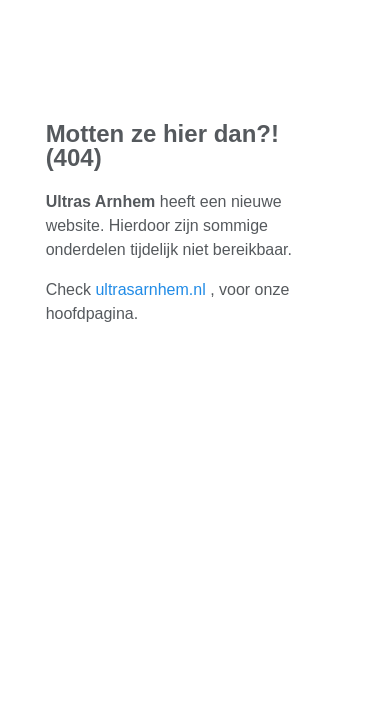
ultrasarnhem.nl (150, 289)
